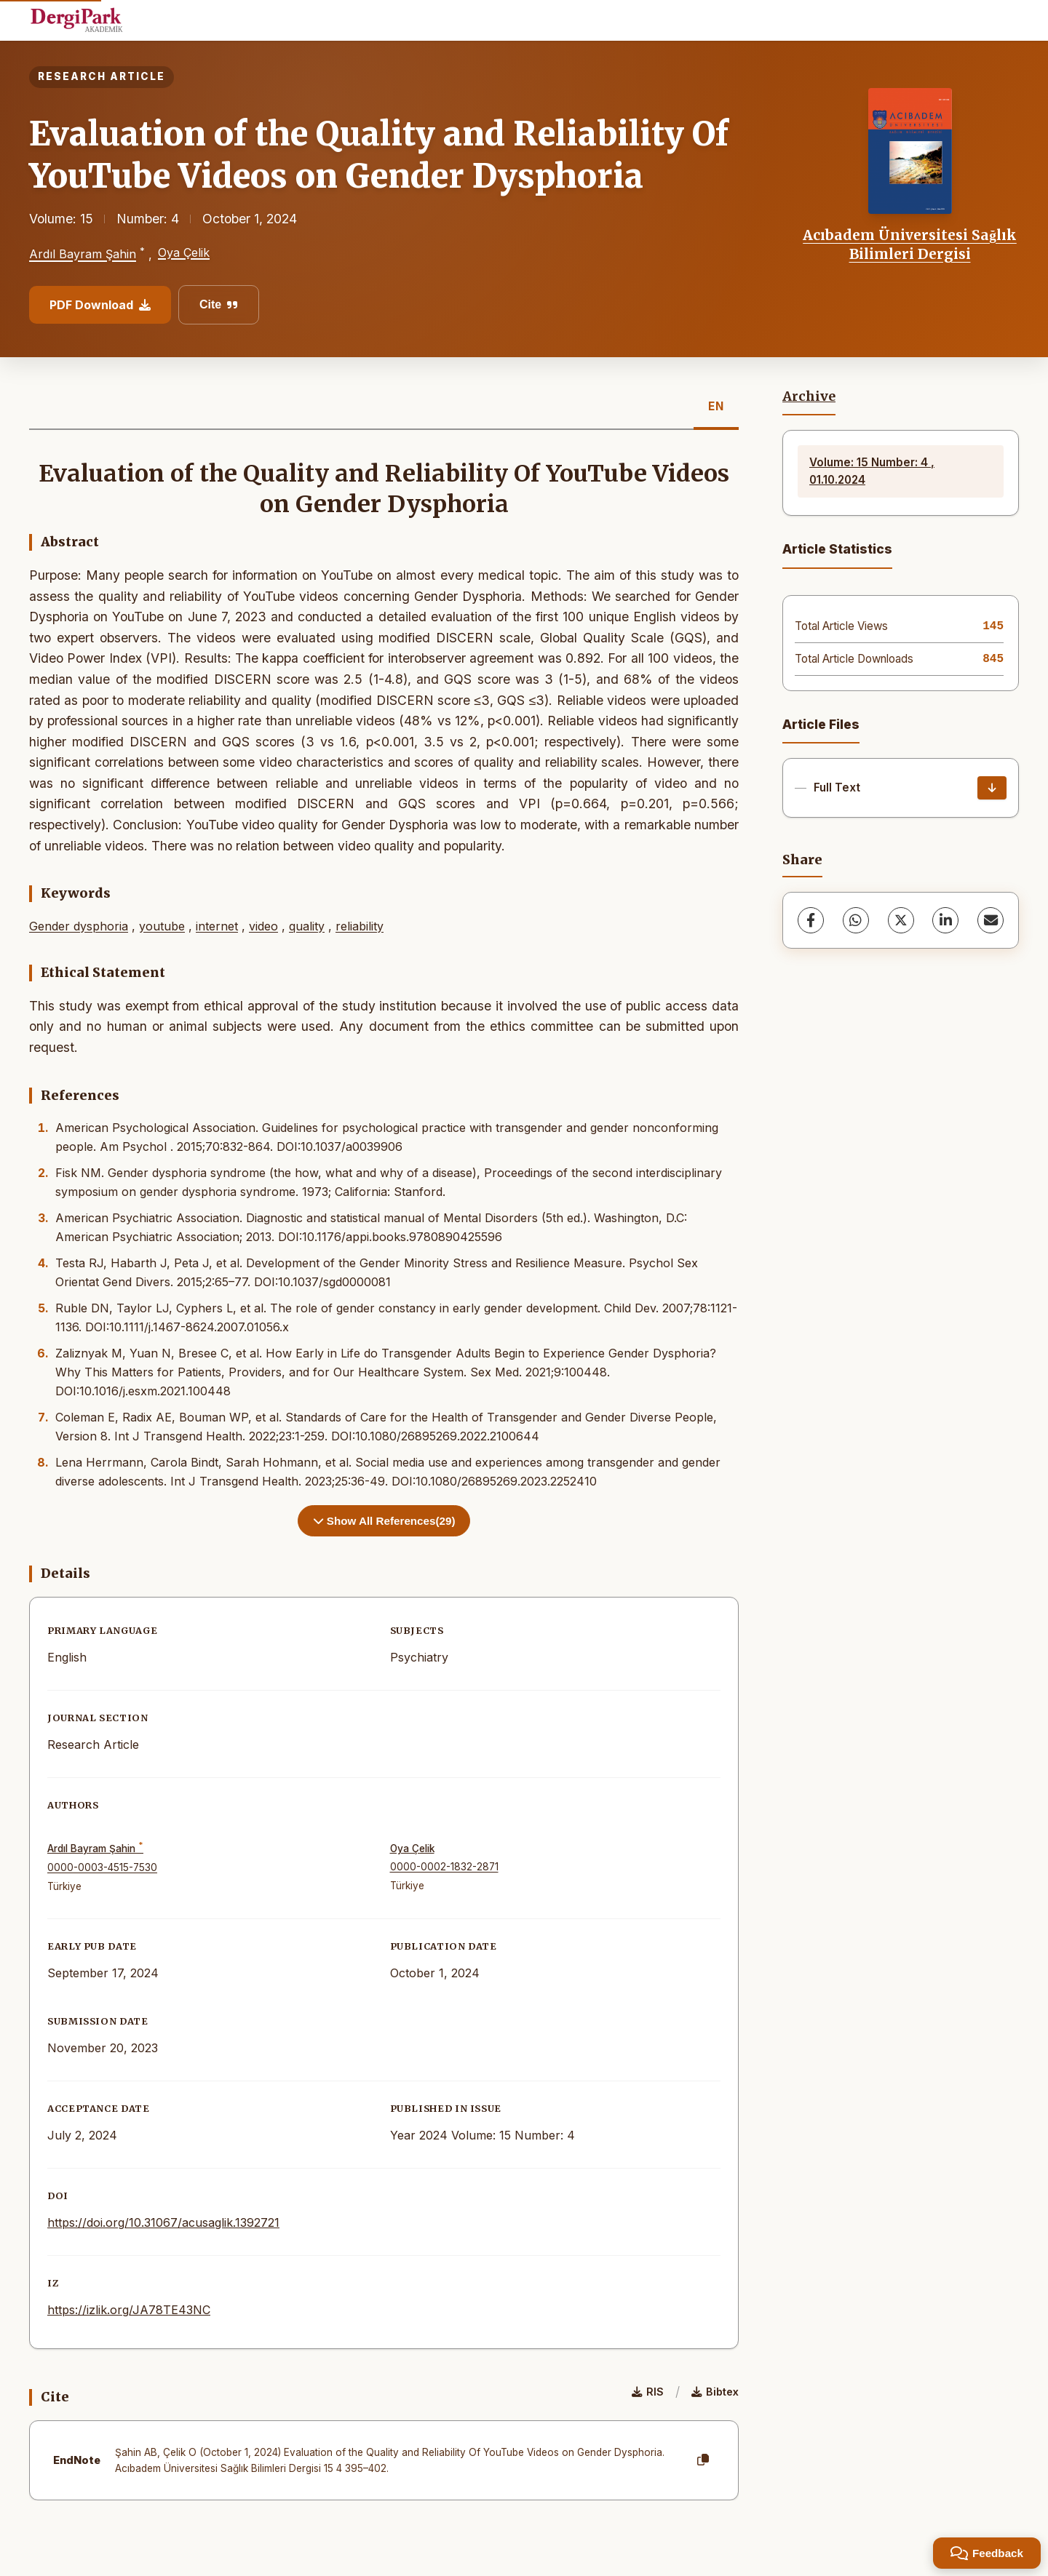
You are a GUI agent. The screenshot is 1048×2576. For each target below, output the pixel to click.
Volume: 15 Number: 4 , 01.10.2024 (871, 471)
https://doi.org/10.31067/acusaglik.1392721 (163, 2222)
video (263, 926)
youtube (162, 926)
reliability (360, 926)
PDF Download (100, 305)
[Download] (992, 787)
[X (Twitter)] (901, 920)
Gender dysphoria (78, 926)
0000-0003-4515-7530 (102, 1867)
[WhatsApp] (856, 920)
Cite (218, 304)
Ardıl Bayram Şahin (82, 254)
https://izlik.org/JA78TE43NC (128, 2309)
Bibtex (715, 2391)
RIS (648, 2391)
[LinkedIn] (945, 920)
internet (217, 926)
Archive (808, 396)
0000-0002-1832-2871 (444, 1867)
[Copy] (703, 2460)
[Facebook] (811, 920)
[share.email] (990, 920)
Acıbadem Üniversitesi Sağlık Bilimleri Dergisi (910, 244)
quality (307, 926)
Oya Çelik (184, 252)
